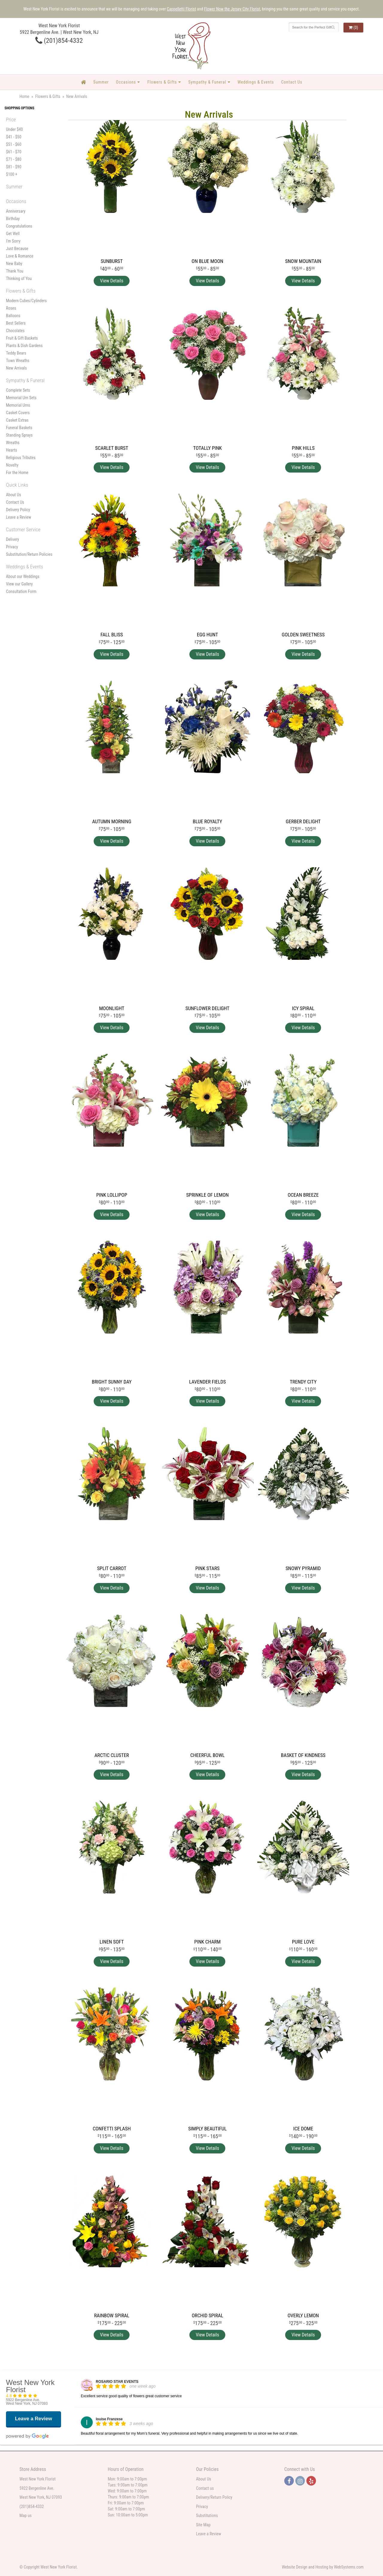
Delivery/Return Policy (214, 2497)
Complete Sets (18, 390)
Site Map (203, 2524)
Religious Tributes (21, 457)
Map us (25, 2515)
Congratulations (19, 226)
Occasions (126, 82)
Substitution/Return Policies (29, 554)
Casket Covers (18, 412)
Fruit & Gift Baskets (22, 338)
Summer (101, 82)
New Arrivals (16, 368)
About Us (13, 494)
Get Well (13, 233)
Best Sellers (15, 323)
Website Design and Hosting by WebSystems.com (323, 2567)
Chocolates (15, 330)
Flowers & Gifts (162, 82)
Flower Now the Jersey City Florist (232, 9)
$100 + (11, 174)
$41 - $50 (13, 136)
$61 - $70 (13, 151)
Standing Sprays (19, 435)
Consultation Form (21, 591)
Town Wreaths (17, 360)
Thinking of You (19, 278)
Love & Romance (20, 256)
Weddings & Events (256, 82)
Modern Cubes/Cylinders (26, 300)
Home (24, 96)
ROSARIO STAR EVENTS (117, 2382)
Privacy (12, 546)
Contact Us (292, 82)
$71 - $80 (13, 159)
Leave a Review (18, 517)
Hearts (11, 450)
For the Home (17, 472)
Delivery (12, 539)
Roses (11, 308)
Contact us (205, 2488)
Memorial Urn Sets (21, 397)
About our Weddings (22, 576)
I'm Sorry (13, 241)
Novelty (12, 465)
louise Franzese (109, 2419)
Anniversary (15, 211)
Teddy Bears (16, 353)
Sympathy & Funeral (207, 82)
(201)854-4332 (59, 40)
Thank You (14, 271)
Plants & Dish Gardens (24, 345)
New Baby (14, 263)
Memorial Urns (18, 405)
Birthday (13, 218)
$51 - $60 (13, 144)
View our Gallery (19, 584)
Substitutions (207, 2515)
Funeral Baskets (19, 427)
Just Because (17, 248)
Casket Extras (17, 420)
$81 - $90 (13, 166)
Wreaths (12, 442)
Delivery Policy (18, 509)
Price (11, 119)
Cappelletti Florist (181, 9)
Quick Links (17, 485)
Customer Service (23, 529)
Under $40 (14, 129)
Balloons (13, 315)
